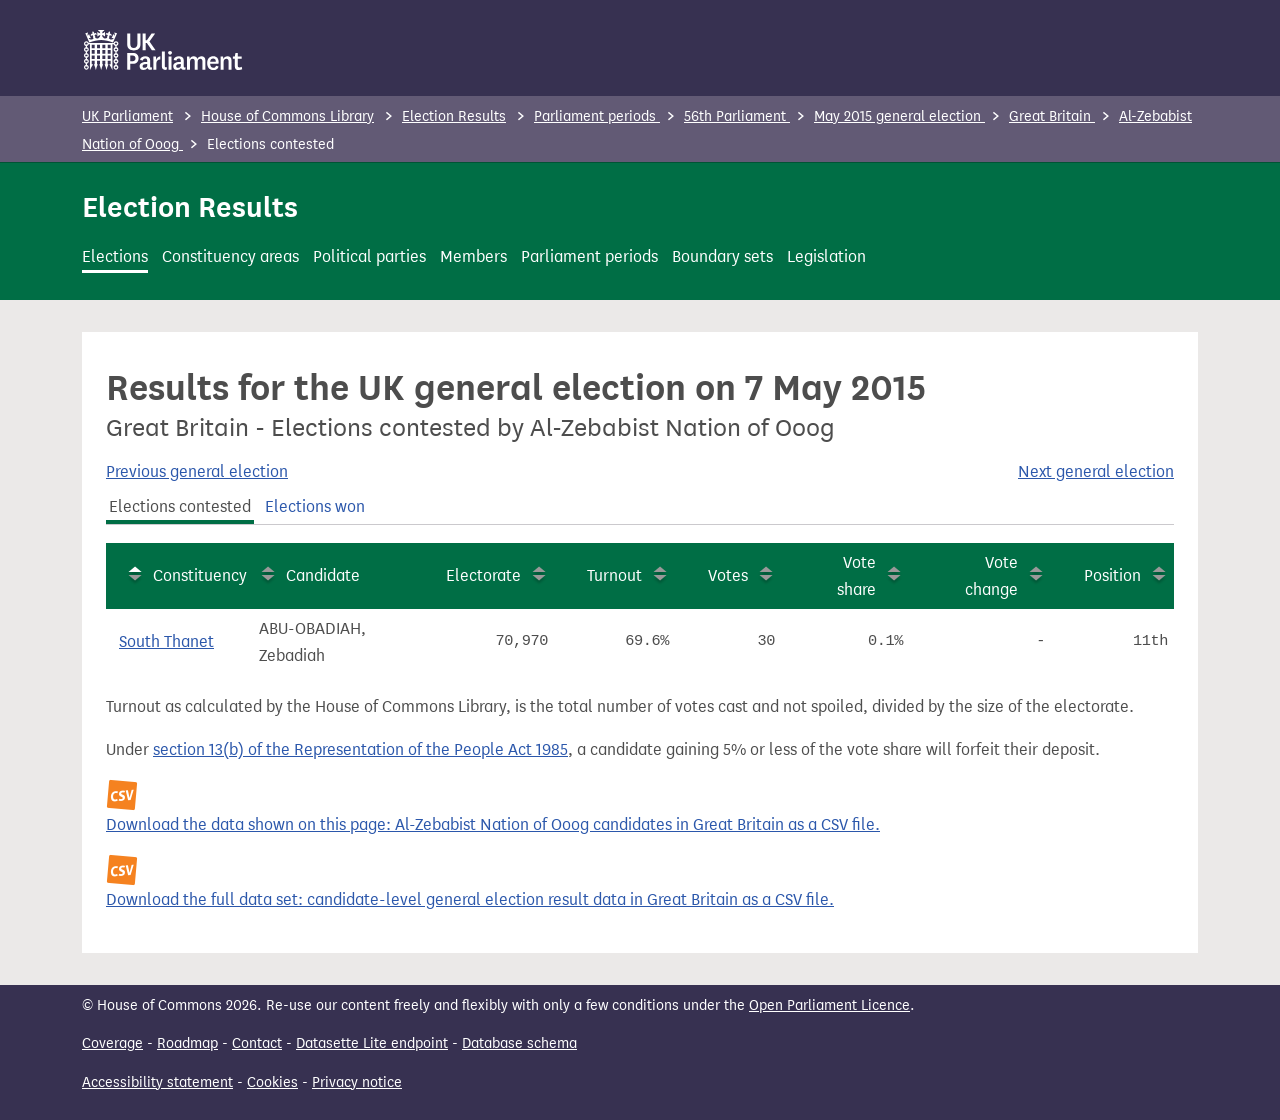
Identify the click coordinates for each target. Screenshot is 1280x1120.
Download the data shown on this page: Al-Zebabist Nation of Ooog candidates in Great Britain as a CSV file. (493, 824)
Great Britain (1052, 116)
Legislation (826, 256)
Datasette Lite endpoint (372, 1043)
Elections (115, 256)
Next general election (1096, 471)
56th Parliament (737, 116)
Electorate (483, 575)
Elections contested (180, 506)
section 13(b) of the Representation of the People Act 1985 (360, 749)
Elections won (315, 506)
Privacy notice (357, 1082)
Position (1112, 575)
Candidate (323, 575)
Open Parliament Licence (829, 1005)
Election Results (454, 116)
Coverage (112, 1043)
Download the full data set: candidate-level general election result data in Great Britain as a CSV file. (470, 899)
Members (473, 256)
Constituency (200, 575)
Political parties (369, 256)
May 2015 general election (899, 116)
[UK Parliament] (163, 50)
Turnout (614, 575)
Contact (257, 1043)
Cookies (272, 1082)
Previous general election (197, 471)
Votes (728, 575)
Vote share (856, 576)
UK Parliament (127, 116)
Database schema (519, 1043)
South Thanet (166, 641)
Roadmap (187, 1043)
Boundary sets (722, 256)
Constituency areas (230, 256)
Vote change (991, 576)
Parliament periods (597, 116)
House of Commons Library (287, 116)
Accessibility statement (157, 1082)
